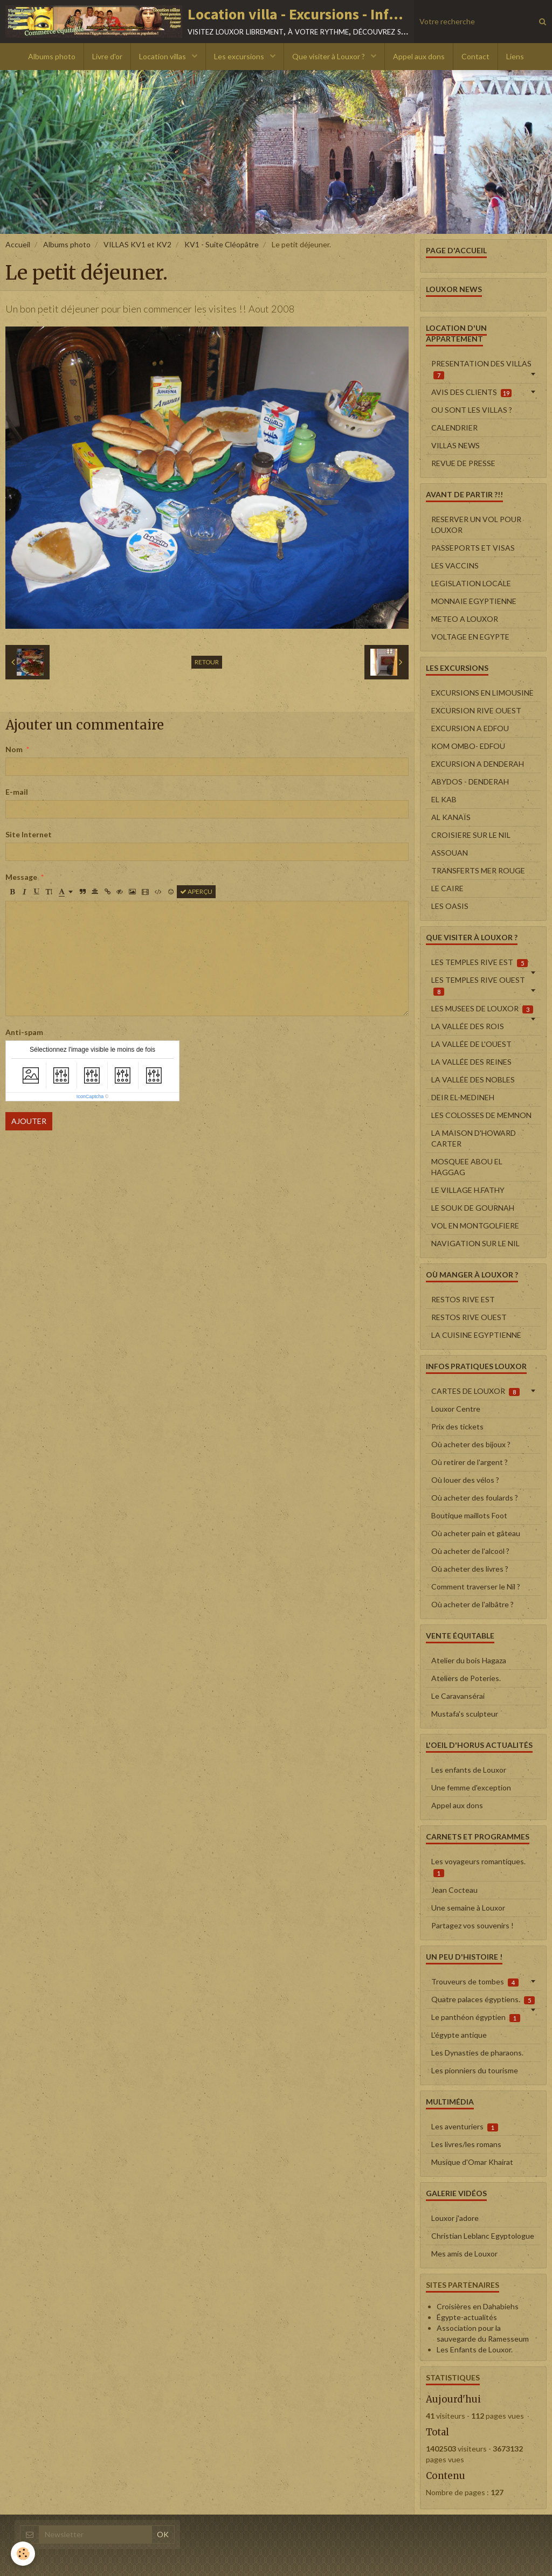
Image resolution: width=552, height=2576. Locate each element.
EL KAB (444, 799)
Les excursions (240, 56)
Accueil (17, 244)
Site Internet (28, 834)
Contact (475, 56)
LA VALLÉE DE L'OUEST (471, 1044)
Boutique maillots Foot (469, 1515)
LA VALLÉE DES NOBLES (473, 1079)
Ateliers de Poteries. (466, 1678)
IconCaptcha (90, 1096)
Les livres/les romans (466, 2144)
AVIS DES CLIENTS (471, 392)
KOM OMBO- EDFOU (468, 746)
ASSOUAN (449, 852)
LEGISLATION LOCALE (471, 583)
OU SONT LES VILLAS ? (471, 409)
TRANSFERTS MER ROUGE (478, 870)
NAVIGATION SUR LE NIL (475, 1243)
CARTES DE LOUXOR (475, 1391)
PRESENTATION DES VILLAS (481, 369)
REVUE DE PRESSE (463, 463)
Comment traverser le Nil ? (475, 1586)
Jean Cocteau (454, 1889)
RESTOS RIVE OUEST (469, 1317)
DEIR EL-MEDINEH (462, 1097)
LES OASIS (449, 906)
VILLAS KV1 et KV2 (137, 244)
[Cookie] (23, 2554)
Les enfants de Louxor (468, 1769)
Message (21, 876)
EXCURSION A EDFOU (470, 728)
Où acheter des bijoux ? (470, 1444)
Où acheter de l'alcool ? (470, 1551)
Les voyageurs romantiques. (478, 1867)
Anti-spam (24, 1032)
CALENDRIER (454, 427)
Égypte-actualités (467, 2317)
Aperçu (196, 891)
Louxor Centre (455, 1408)
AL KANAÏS (451, 817)
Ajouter (28, 1121)
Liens (515, 56)
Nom (14, 749)
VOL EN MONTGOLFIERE (475, 1225)
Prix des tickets (457, 1426)
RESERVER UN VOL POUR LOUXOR (476, 524)
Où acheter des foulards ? (474, 1497)
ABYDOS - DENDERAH (470, 781)
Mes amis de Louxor (464, 2253)
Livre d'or (107, 56)
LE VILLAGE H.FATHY (468, 1190)
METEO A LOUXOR (464, 618)
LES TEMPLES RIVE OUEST (478, 985)
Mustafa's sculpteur (464, 1713)
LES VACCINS (455, 565)
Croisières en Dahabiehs (478, 2306)
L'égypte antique (459, 2034)
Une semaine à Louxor (468, 1907)
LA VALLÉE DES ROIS (467, 1026)
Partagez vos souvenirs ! (472, 1925)
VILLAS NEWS (455, 445)
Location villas (163, 56)
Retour (207, 662)
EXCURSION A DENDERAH (477, 763)
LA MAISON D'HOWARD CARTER (473, 1138)
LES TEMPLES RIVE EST (479, 962)
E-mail (16, 791)
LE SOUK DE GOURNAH (472, 1207)
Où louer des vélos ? (465, 1479)
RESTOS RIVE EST (463, 1299)
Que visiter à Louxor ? (329, 56)
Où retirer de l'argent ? (469, 1462)
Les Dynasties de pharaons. (477, 2052)
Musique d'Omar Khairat (472, 2162)
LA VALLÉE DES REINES (471, 1061)
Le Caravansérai (458, 1695)
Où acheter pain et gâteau (475, 1533)
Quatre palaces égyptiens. (483, 1999)
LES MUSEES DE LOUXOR (482, 1008)
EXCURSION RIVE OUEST (476, 710)
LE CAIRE (447, 888)
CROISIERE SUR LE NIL (470, 834)
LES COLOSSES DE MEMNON (481, 1115)
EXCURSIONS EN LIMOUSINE (482, 692)
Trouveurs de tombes (475, 1982)
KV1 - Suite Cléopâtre (221, 244)
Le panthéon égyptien (475, 2017)
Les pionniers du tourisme (474, 2070)
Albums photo (51, 56)
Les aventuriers (464, 2126)
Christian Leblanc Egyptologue (482, 2235)
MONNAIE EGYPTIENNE (473, 601)
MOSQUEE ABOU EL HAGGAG (466, 1167)
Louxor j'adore (455, 2218)
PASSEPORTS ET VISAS (473, 547)
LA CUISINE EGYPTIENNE (476, 1334)
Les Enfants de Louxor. (475, 2349)
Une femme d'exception (471, 1787)
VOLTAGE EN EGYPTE (470, 636)
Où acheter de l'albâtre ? (472, 1604)
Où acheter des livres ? (469, 1568)
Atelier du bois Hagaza (468, 1660)
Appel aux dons (419, 56)
